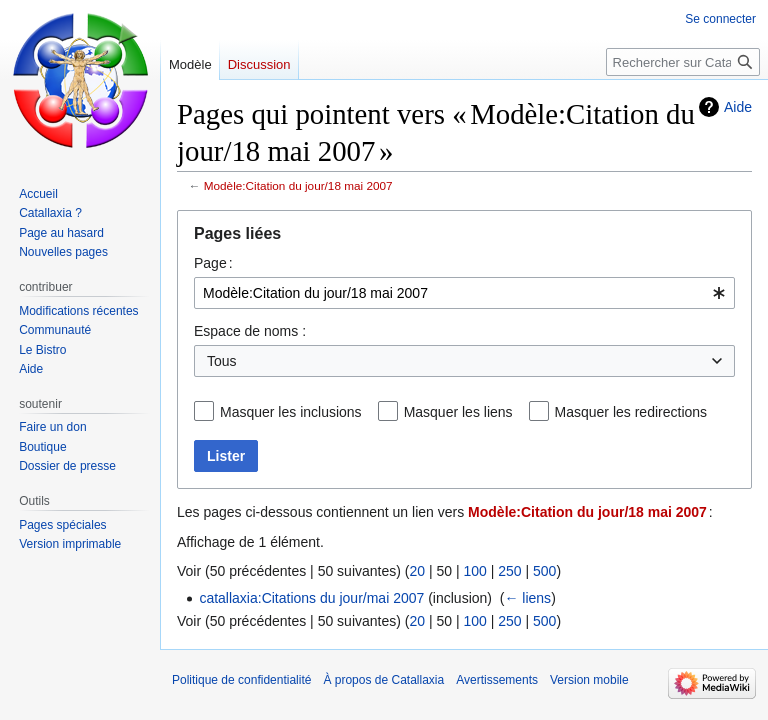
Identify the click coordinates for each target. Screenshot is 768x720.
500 (544, 571)
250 (509, 571)
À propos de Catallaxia (383, 680)
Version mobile (589, 680)
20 (417, 571)
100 (474, 571)
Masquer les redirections (631, 412)
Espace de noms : (250, 331)
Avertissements (497, 680)
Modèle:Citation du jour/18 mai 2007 (298, 185)
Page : (213, 263)
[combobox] (464, 293)
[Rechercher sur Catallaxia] (683, 62)
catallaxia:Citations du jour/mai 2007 (311, 598)
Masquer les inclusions (291, 412)
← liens (527, 598)
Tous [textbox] (222, 361)
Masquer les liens (458, 412)
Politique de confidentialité (241, 680)
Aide (738, 107)
